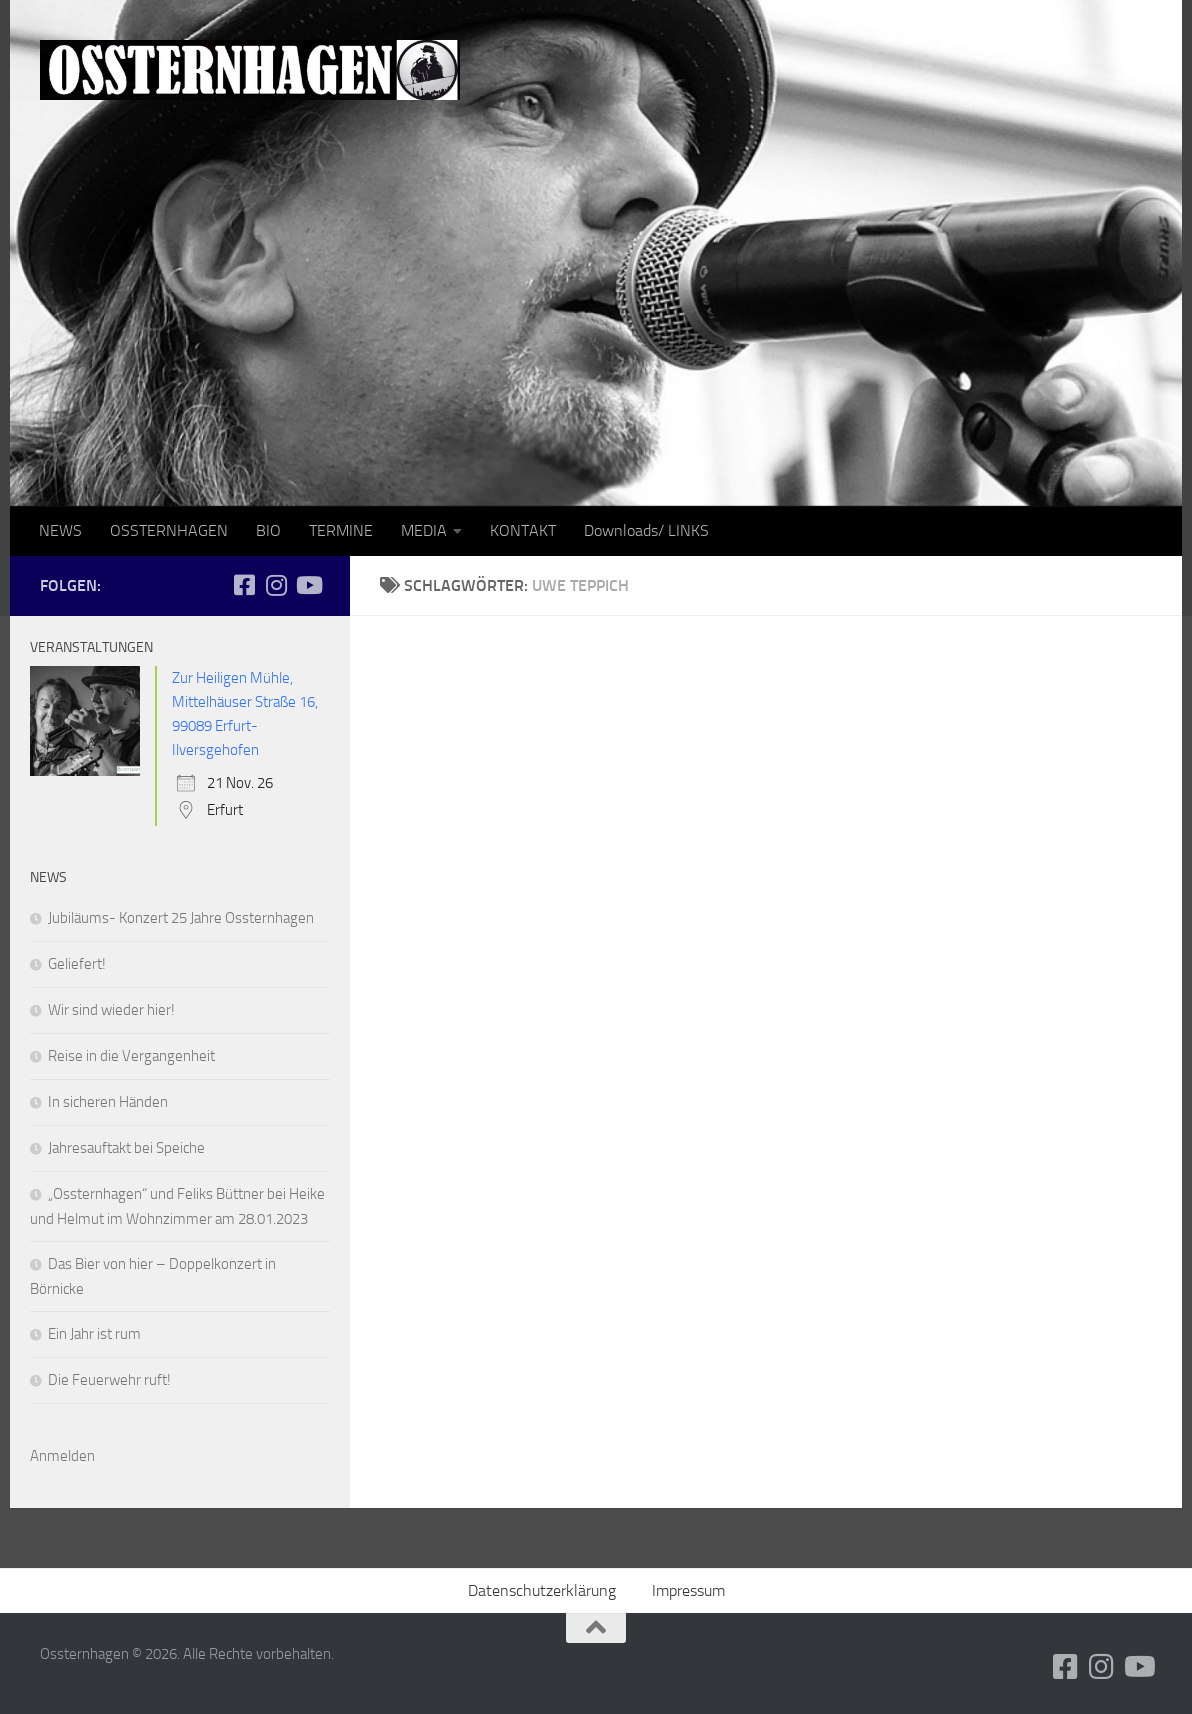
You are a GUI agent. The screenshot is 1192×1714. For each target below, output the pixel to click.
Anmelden (62, 1456)
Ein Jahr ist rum (94, 1334)
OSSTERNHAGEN (169, 530)
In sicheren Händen (108, 1102)
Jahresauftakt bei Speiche (126, 1148)
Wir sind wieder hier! (111, 1010)
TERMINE (341, 530)
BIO (268, 530)
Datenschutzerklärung (542, 1590)
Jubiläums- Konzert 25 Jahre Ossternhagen (181, 918)
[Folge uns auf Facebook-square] (244, 585)
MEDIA (424, 530)
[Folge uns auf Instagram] (276, 585)
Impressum (688, 1590)
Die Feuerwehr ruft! (109, 1380)
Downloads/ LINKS (646, 530)
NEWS (60, 530)
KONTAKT (523, 530)
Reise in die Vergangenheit (131, 1056)
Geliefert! (77, 964)
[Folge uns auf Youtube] (308, 585)
